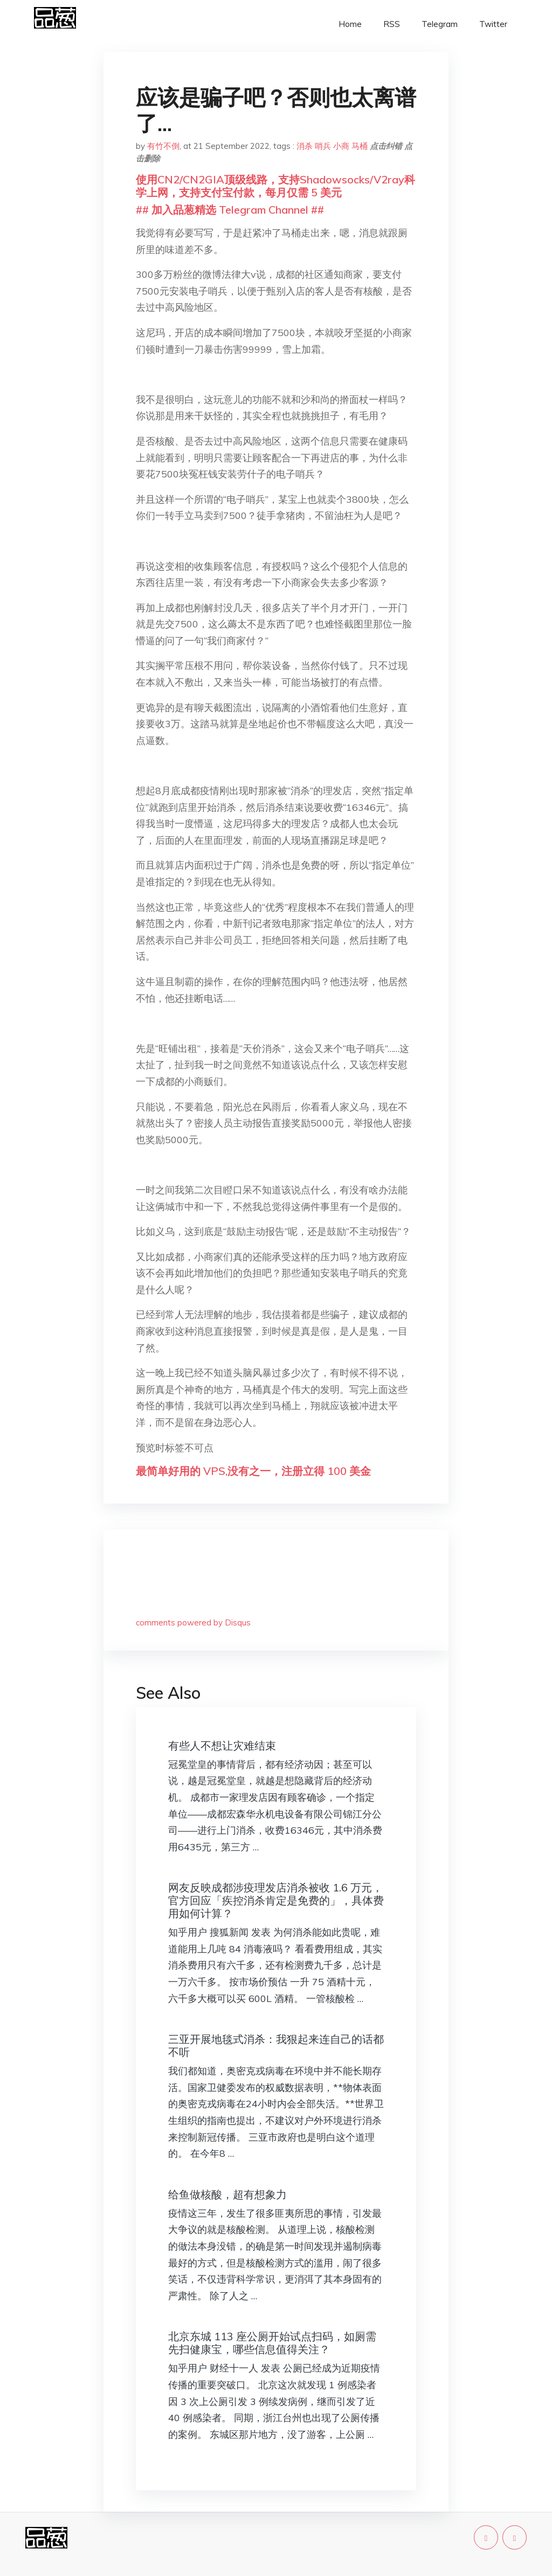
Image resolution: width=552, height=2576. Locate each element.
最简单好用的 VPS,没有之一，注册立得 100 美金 (253, 1471)
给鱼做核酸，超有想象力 (227, 2194)
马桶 (359, 146)
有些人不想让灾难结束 (222, 1745)
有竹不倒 (163, 146)
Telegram (440, 24)
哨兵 (323, 146)
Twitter (493, 24)
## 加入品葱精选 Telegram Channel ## (230, 209)
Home (350, 24)
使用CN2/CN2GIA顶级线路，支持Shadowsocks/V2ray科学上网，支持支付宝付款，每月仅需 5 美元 (275, 186)
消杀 (304, 146)
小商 (341, 146)
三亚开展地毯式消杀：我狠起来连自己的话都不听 (276, 2045)
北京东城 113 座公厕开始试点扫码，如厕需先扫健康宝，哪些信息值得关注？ (272, 2342)
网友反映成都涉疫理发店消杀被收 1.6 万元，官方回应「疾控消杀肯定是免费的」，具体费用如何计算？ (276, 1900)
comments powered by (193, 1622)
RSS (391, 24)
